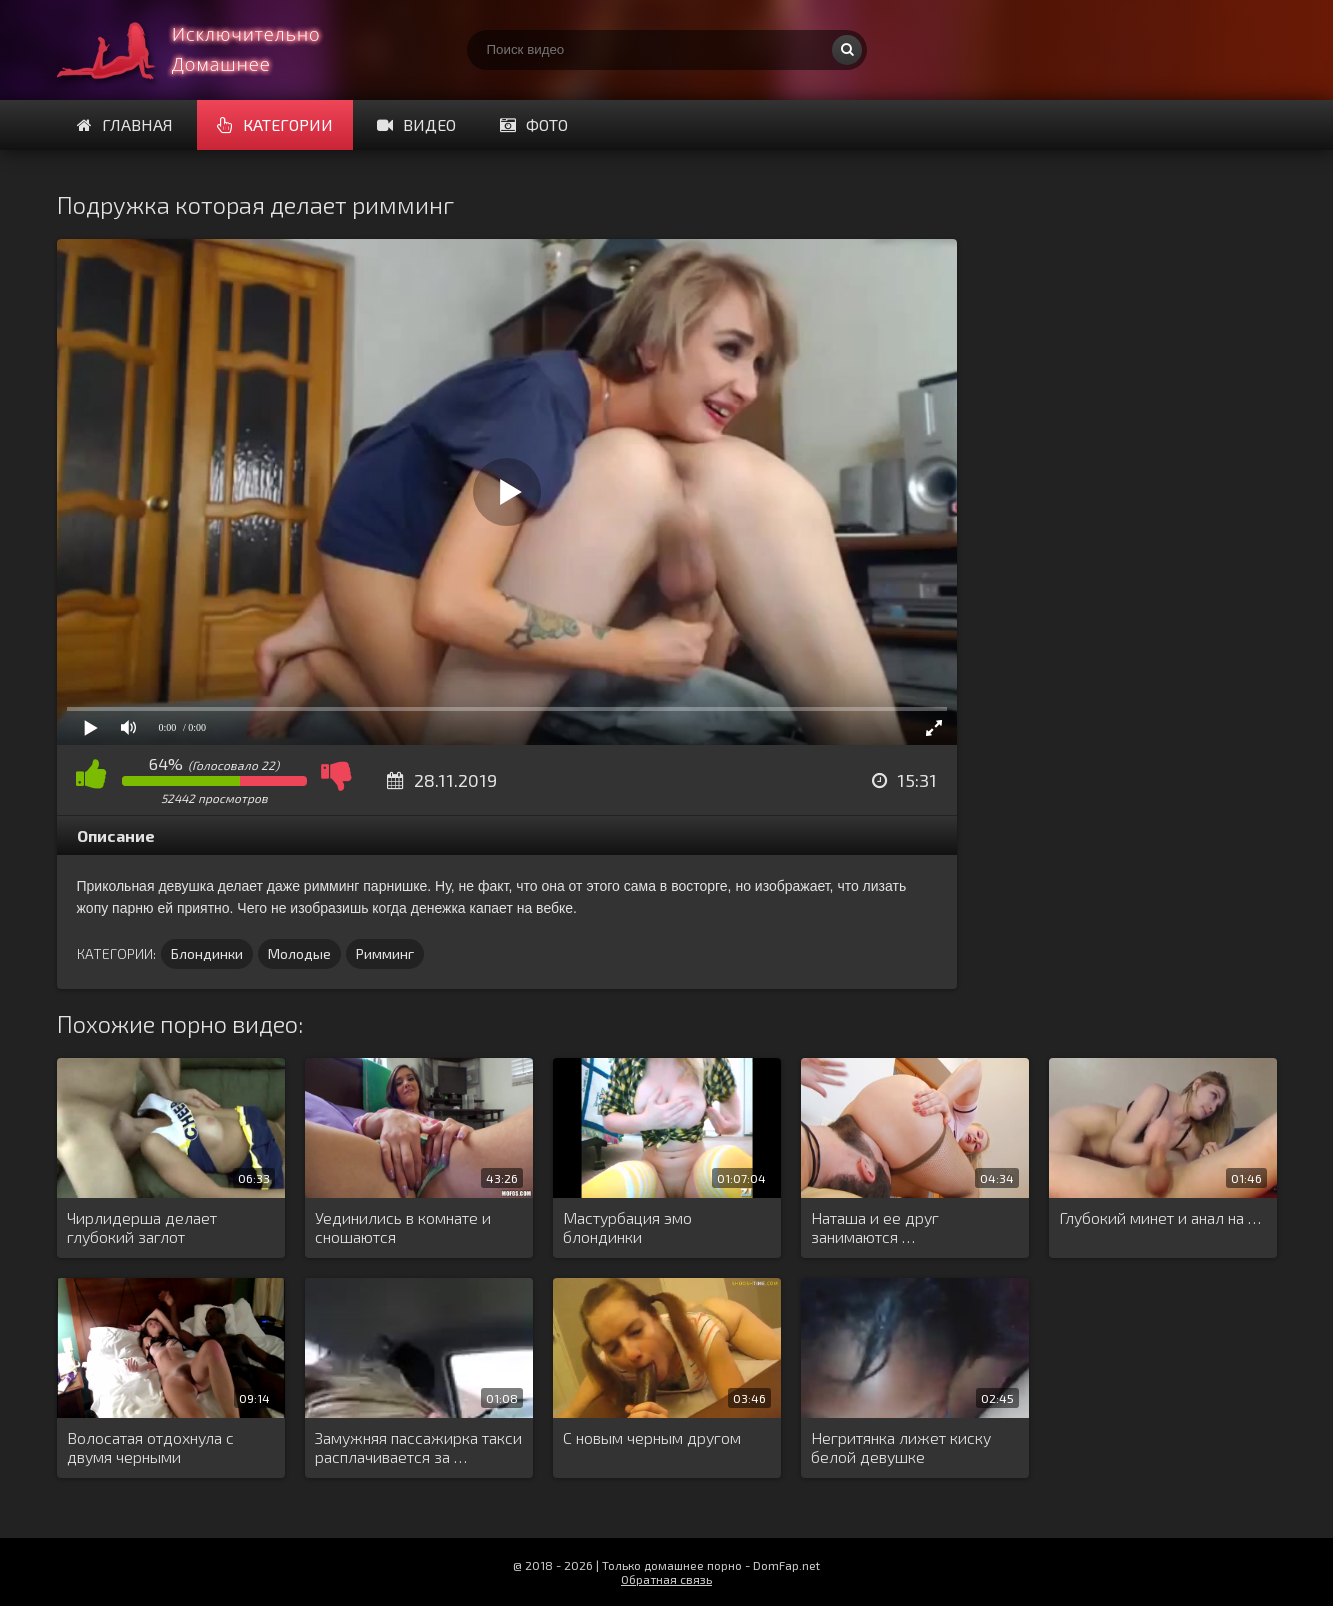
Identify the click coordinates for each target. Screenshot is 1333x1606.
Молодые (299, 953)
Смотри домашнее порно (207, 50)
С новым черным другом (652, 1437)
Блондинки (207, 953)
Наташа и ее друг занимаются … (875, 1227)
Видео (416, 124)
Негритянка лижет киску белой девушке (901, 1447)
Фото (534, 124)
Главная (125, 124)
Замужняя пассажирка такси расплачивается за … (418, 1447)
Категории (275, 124)
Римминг (385, 953)
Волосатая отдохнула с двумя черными (150, 1447)
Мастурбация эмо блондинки (627, 1227)
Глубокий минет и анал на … (1160, 1217)
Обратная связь (666, 1579)
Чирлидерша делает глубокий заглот (142, 1227)
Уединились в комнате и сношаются (403, 1227)
